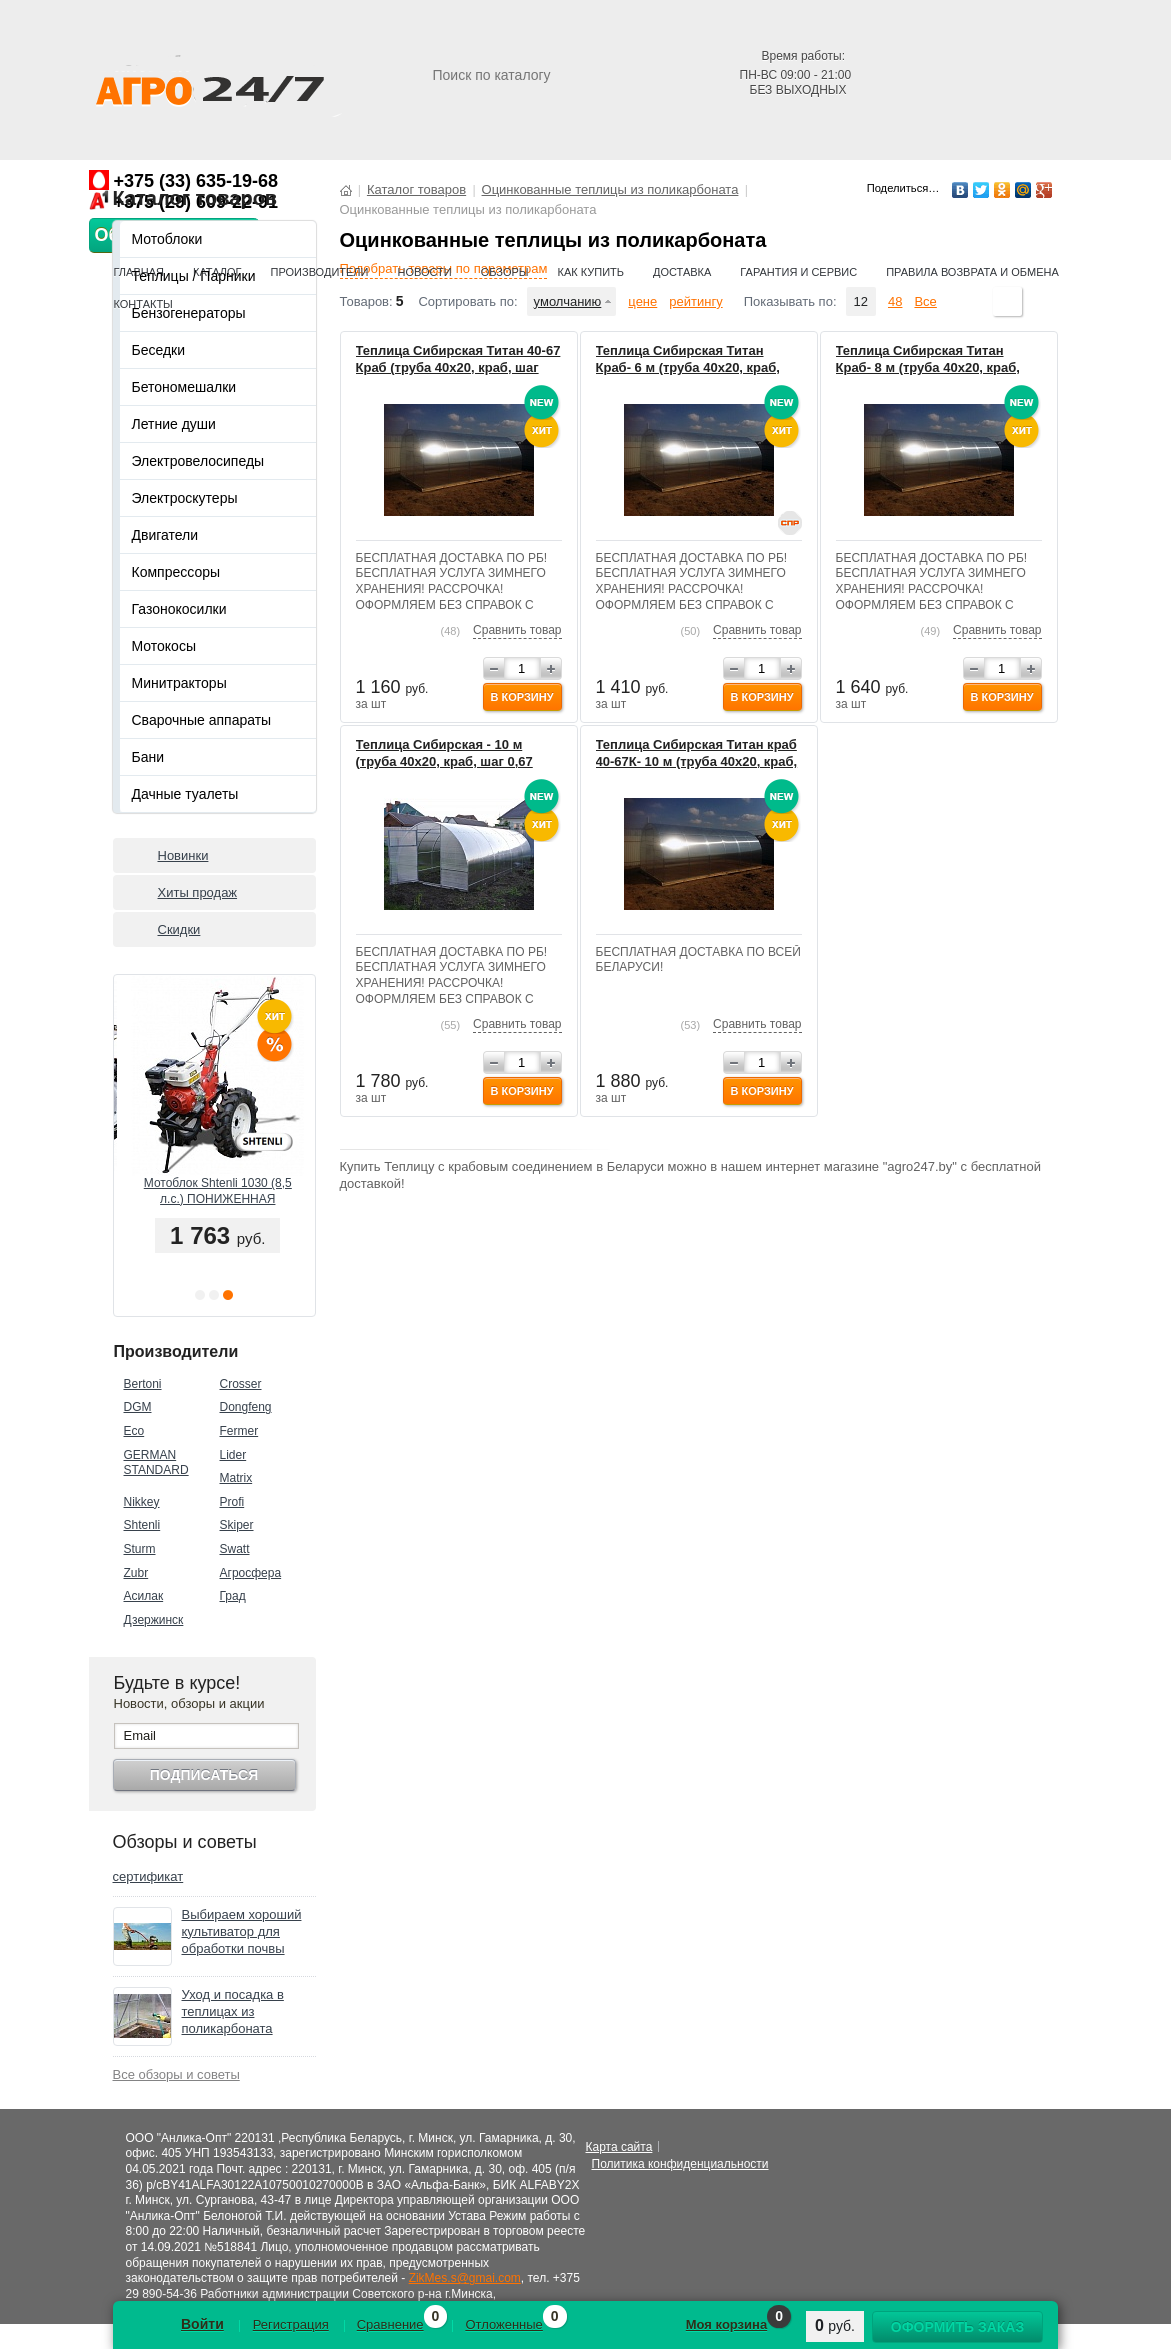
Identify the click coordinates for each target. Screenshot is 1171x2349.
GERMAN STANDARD (156, 1463)
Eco (134, 1431)
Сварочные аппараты (202, 720)
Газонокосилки (179, 609)
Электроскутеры (185, 498)
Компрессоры (176, 572)
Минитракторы (179, 683)
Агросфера (251, 1573)
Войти (202, 2324)
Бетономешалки (184, 387)
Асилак (144, 1596)
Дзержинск (154, 1620)
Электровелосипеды (198, 461)
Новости (424, 272)
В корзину (521, 697)
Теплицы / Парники (194, 276)
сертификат (148, 1876)
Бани (148, 757)
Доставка (682, 272)
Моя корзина (726, 2324)
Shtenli (142, 1525)
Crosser (241, 1384)
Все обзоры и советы (176, 2074)
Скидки (179, 929)
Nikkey (142, 1502)
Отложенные (503, 2324)
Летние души (174, 424)
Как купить (591, 272)
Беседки (159, 350)
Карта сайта (619, 2147)
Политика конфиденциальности (680, 2164)
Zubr (136, 1573)
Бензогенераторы (189, 313)
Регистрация (291, 2324)
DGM (138, 1407)
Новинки (183, 855)
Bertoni (143, 1384)
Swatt (235, 1549)
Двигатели (165, 535)
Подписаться (204, 1775)
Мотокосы (164, 646)
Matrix (236, 1478)
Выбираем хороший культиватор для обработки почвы (242, 1931)
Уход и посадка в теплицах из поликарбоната (233, 2011)
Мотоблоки (167, 239)
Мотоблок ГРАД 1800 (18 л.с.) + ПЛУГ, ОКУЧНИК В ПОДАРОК (213, 1192)
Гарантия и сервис (798, 272)
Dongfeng (246, 1407)
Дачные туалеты (185, 794)
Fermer (239, 1431)
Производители (320, 272)
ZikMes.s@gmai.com (465, 2278)
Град (233, 1596)
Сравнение (390, 2324)
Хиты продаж (198, 892)
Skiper (237, 1525)
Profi (232, 1502)
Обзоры (505, 272)
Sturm (140, 1549)
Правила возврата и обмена (972, 272)
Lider (233, 1455)
